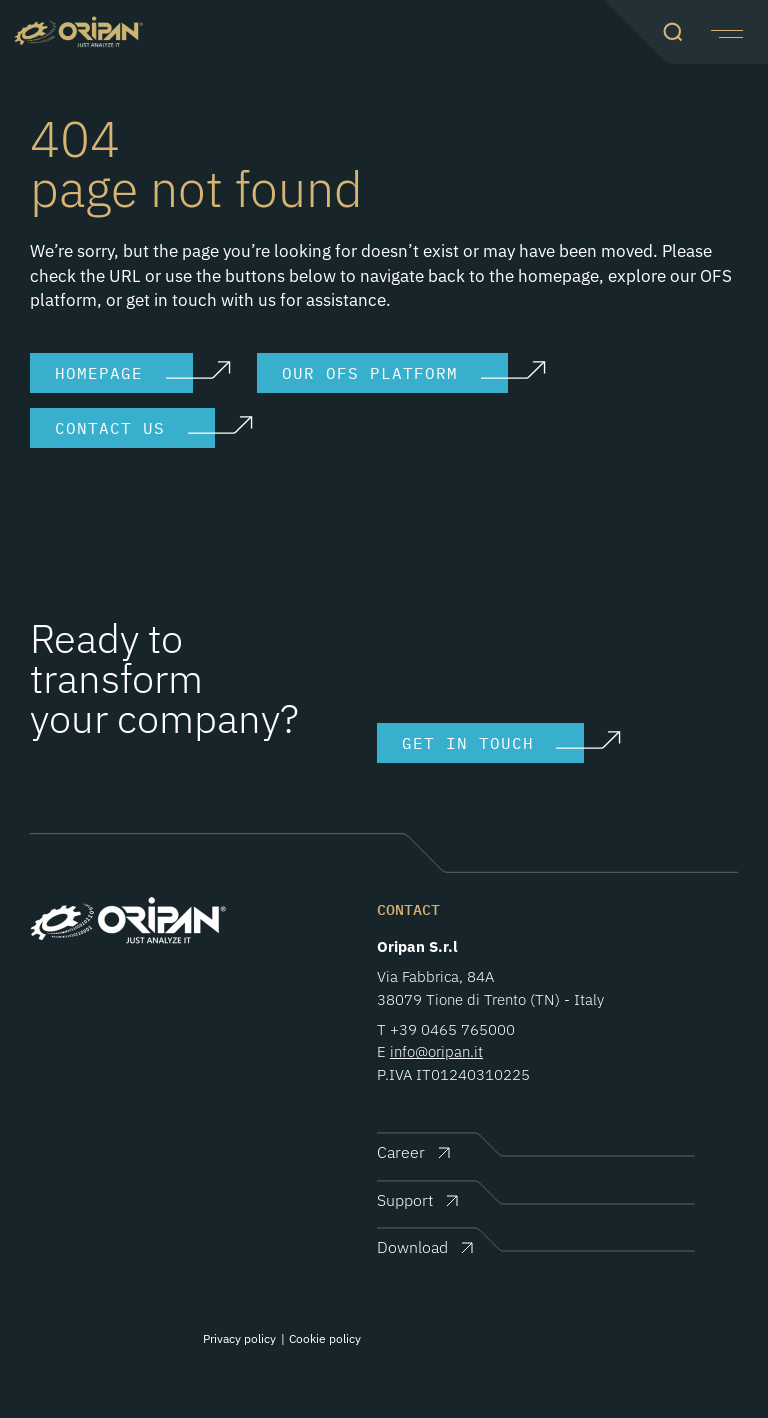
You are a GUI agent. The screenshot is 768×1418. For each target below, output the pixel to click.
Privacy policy (239, 1338)
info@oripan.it (436, 1051)
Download (412, 1247)
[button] (725, 32)
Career (401, 1152)
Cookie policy (325, 1338)
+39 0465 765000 (452, 1029)
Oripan (78, 32)
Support (405, 1200)
